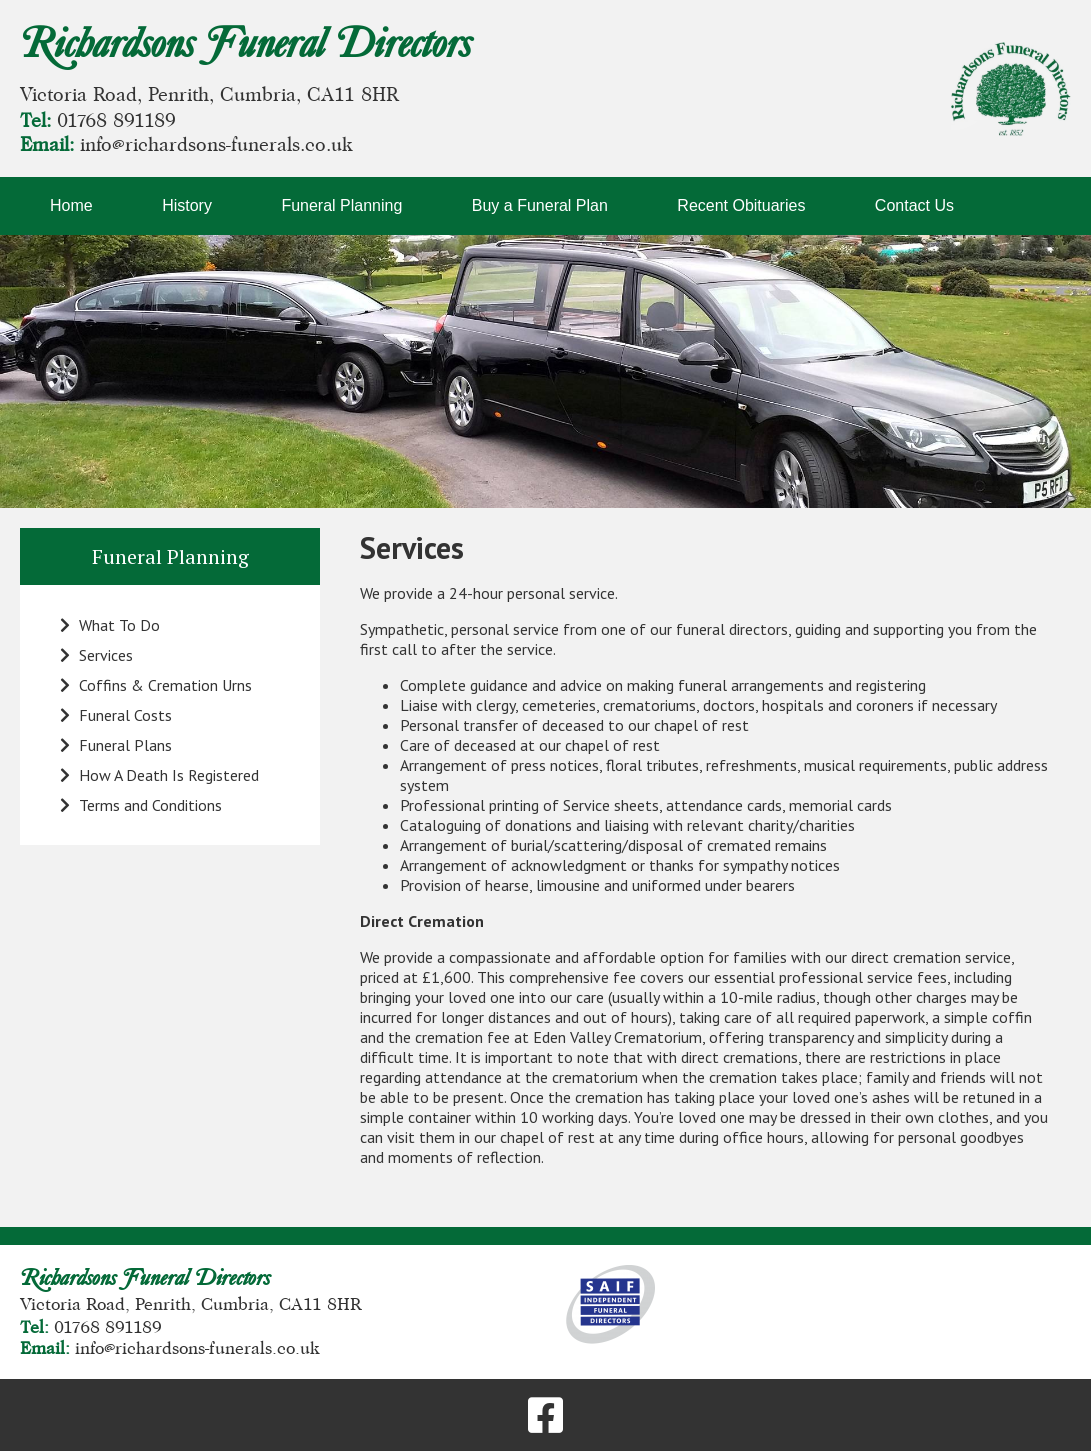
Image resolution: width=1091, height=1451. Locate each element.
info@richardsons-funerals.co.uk (216, 145)
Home (71, 205)
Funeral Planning (341, 205)
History (187, 205)
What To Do (110, 625)
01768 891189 (116, 121)
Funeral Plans (116, 745)
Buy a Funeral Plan (540, 205)
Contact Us (914, 205)
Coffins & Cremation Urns (156, 685)
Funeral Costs (116, 715)
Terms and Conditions (141, 805)
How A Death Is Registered (159, 775)
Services (96, 655)
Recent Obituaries (741, 205)
